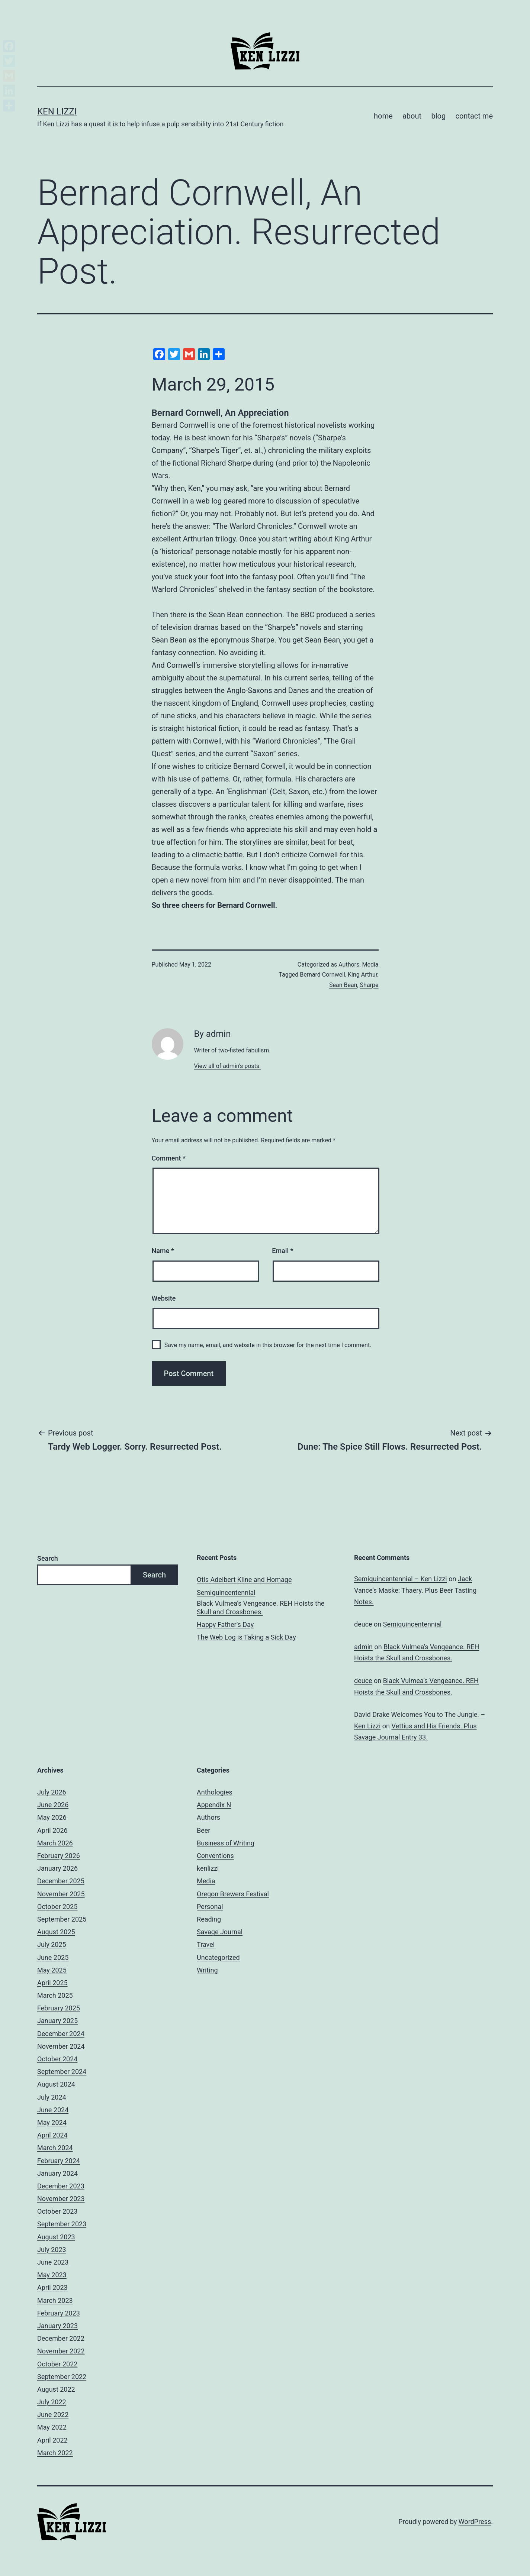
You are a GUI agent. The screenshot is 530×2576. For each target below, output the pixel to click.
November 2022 (61, 2351)
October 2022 (57, 2364)
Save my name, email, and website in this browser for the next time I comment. (268, 1345)
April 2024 (52, 2135)
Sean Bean (343, 984)
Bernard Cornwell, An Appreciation (220, 413)
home (383, 115)
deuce (363, 1681)
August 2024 (56, 2084)
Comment (169, 1158)
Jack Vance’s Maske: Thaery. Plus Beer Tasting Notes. (415, 1590)
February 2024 (58, 2161)
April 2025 (52, 1983)
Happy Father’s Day (225, 1624)
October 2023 (57, 2211)
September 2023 (61, 2224)
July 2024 (51, 2097)
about (411, 115)
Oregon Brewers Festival (233, 1894)
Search (47, 1558)
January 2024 (57, 2173)
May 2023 (52, 2275)
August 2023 (56, 2237)
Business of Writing (225, 1843)
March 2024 (55, 2148)
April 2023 (52, 2287)
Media (370, 964)
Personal (210, 1906)
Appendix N (214, 1805)
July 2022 (51, 2402)
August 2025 (56, 1932)
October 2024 (57, 2059)
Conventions (215, 1856)
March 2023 (55, 2300)
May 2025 (52, 1970)
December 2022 (60, 2338)
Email (282, 1251)
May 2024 (52, 2122)
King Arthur (362, 974)
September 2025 (61, 1919)
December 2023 (60, 2186)
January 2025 (57, 2021)
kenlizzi (208, 1868)
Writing (207, 1970)
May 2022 (52, 2427)
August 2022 (56, 2389)
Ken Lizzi (57, 111)
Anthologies (214, 1792)
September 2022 (61, 2377)
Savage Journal (219, 1932)
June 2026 (52, 1805)
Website (164, 1298)
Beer (203, 1830)
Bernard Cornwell (181, 425)
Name (163, 1251)
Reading (209, 1919)
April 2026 (52, 1830)
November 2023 (61, 2199)
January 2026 (57, 1868)
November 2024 (61, 2046)
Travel (206, 1944)
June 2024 (52, 2110)
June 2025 (52, 1957)
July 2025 (51, 1944)
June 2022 (52, 2414)
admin (363, 1647)
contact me (474, 115)
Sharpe (369, 984)
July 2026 (51, 1792)
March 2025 (55, 1995)
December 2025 (60, 1881)
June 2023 (52, 2262)
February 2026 (58, 1856)
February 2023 (58, 2313)
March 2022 (55, 2453)
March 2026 (55, 1843)
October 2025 (57, 1906)
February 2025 (58, 2008)
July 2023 (51, 2249)
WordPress (475, 2521)
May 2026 (52, 1817)
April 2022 (52, 2440)
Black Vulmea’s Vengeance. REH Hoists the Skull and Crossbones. (260, 1607)
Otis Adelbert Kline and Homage (244, 1579)
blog (438, 115)
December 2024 (60, 2034)
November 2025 (61, 1894)
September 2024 (61, 2071)
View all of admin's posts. (227, 1065)
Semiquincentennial (226, 1592)
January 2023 (57, 2326)
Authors (348, 964)
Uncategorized (218, 1957)
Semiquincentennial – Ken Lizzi (400, 1579)
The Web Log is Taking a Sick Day (246, 1637)
